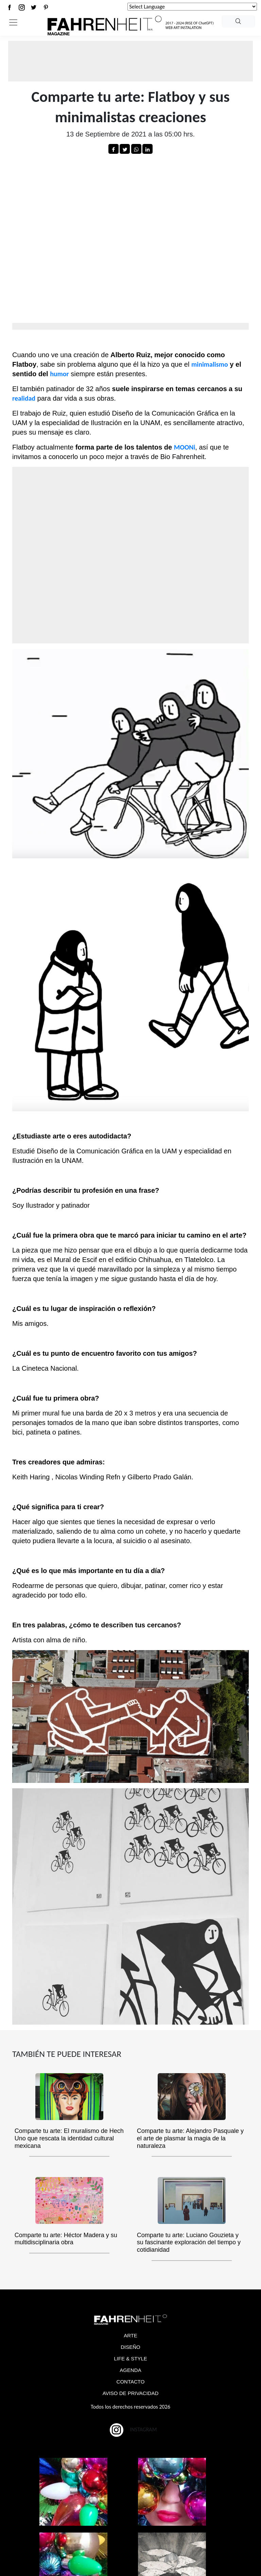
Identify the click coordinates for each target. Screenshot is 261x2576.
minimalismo (209, 364)
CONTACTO (131, 2382)
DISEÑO (130, 2347)
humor (59, 374)
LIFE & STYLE (130, 2358)
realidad (23, 398)
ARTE (130, 2335)
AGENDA (130, 2370)
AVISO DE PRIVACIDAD (130, 2393)
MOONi (184, 447)
